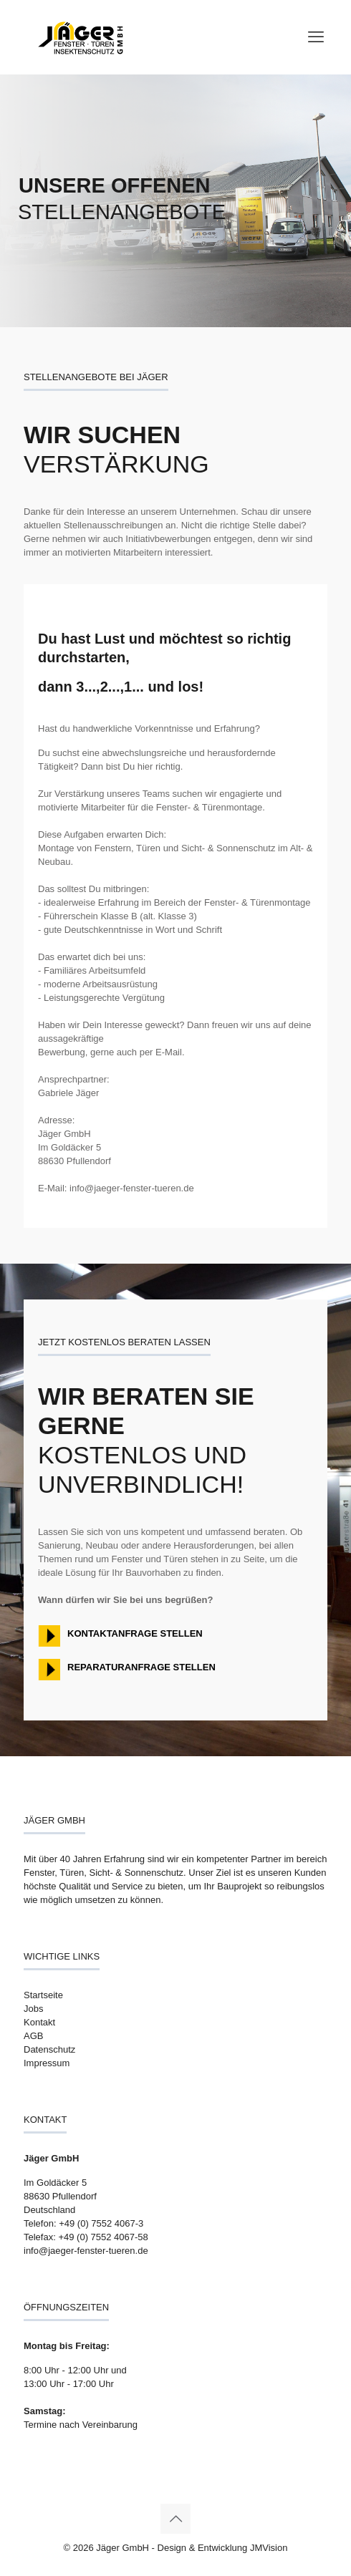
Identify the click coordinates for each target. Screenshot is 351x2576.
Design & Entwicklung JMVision (223, 2547)
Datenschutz (49, 2049)
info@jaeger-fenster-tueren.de (86, 2250)
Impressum (46, 2063)
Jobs (33, 2008)
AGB (33, 2035)
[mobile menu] (316, 37)
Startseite (43, 1995)
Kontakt (39, 2022)
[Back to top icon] (175, 2519)
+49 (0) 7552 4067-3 (101, 2223)
